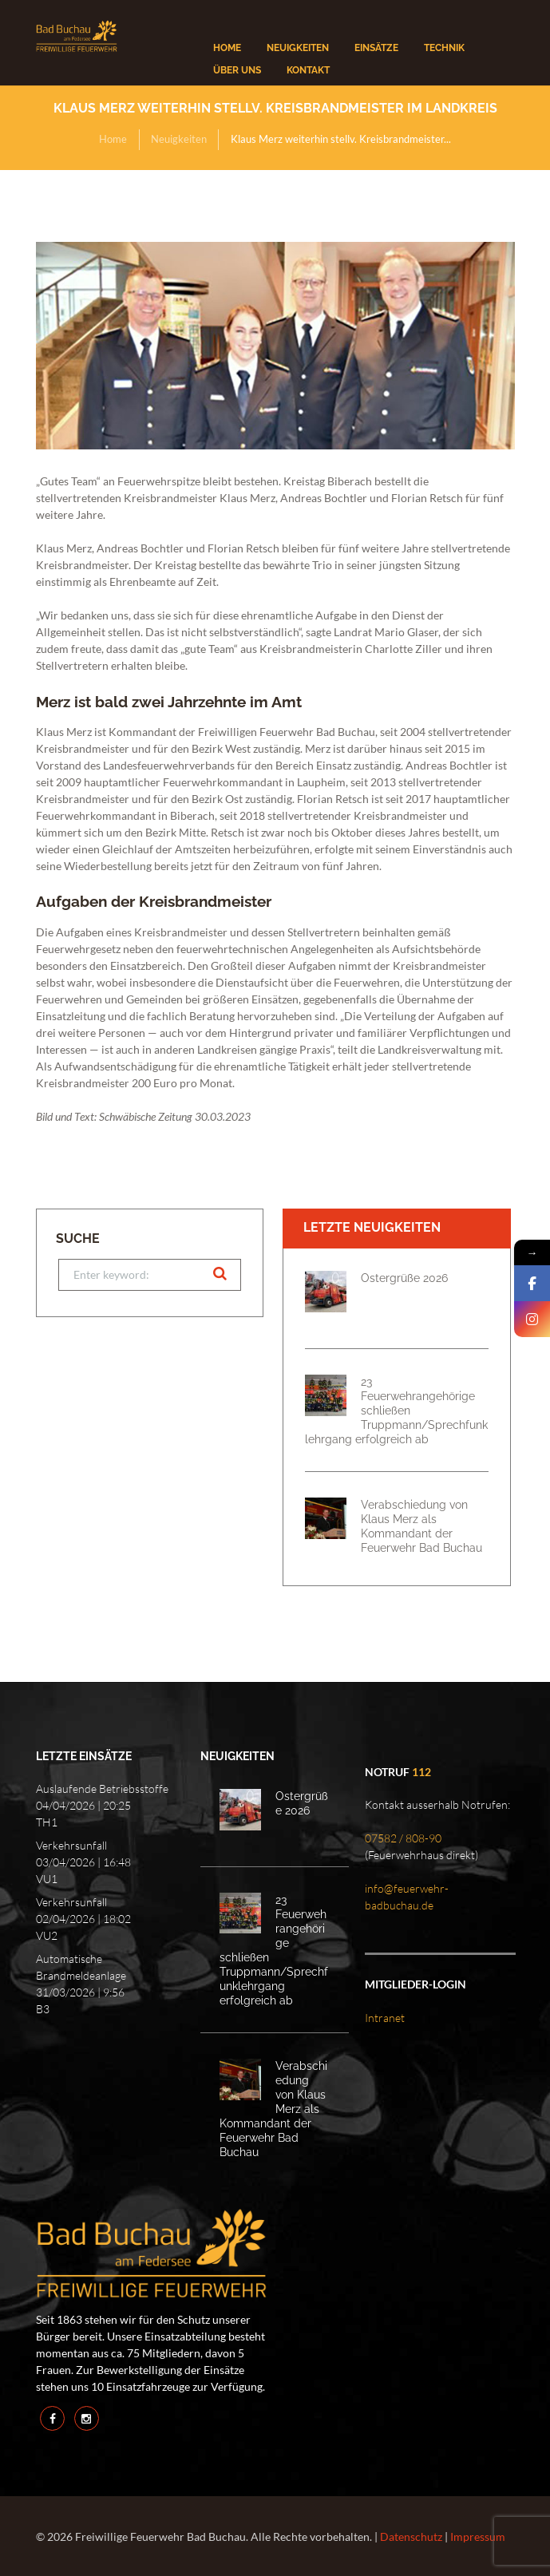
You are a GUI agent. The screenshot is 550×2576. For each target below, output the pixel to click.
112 (421, 1772)
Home (113, 139)
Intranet (385, 2017)
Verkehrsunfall (71, 1845)
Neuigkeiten (179, 139)
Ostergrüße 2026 (404, 1277)
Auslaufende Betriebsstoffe (102, 1788)
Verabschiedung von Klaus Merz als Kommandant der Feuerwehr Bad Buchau (421, 1526)
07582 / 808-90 (403, 1838)
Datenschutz (411, 2536)
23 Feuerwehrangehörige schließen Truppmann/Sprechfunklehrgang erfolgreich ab (396, 1410)
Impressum (477, 2536)
